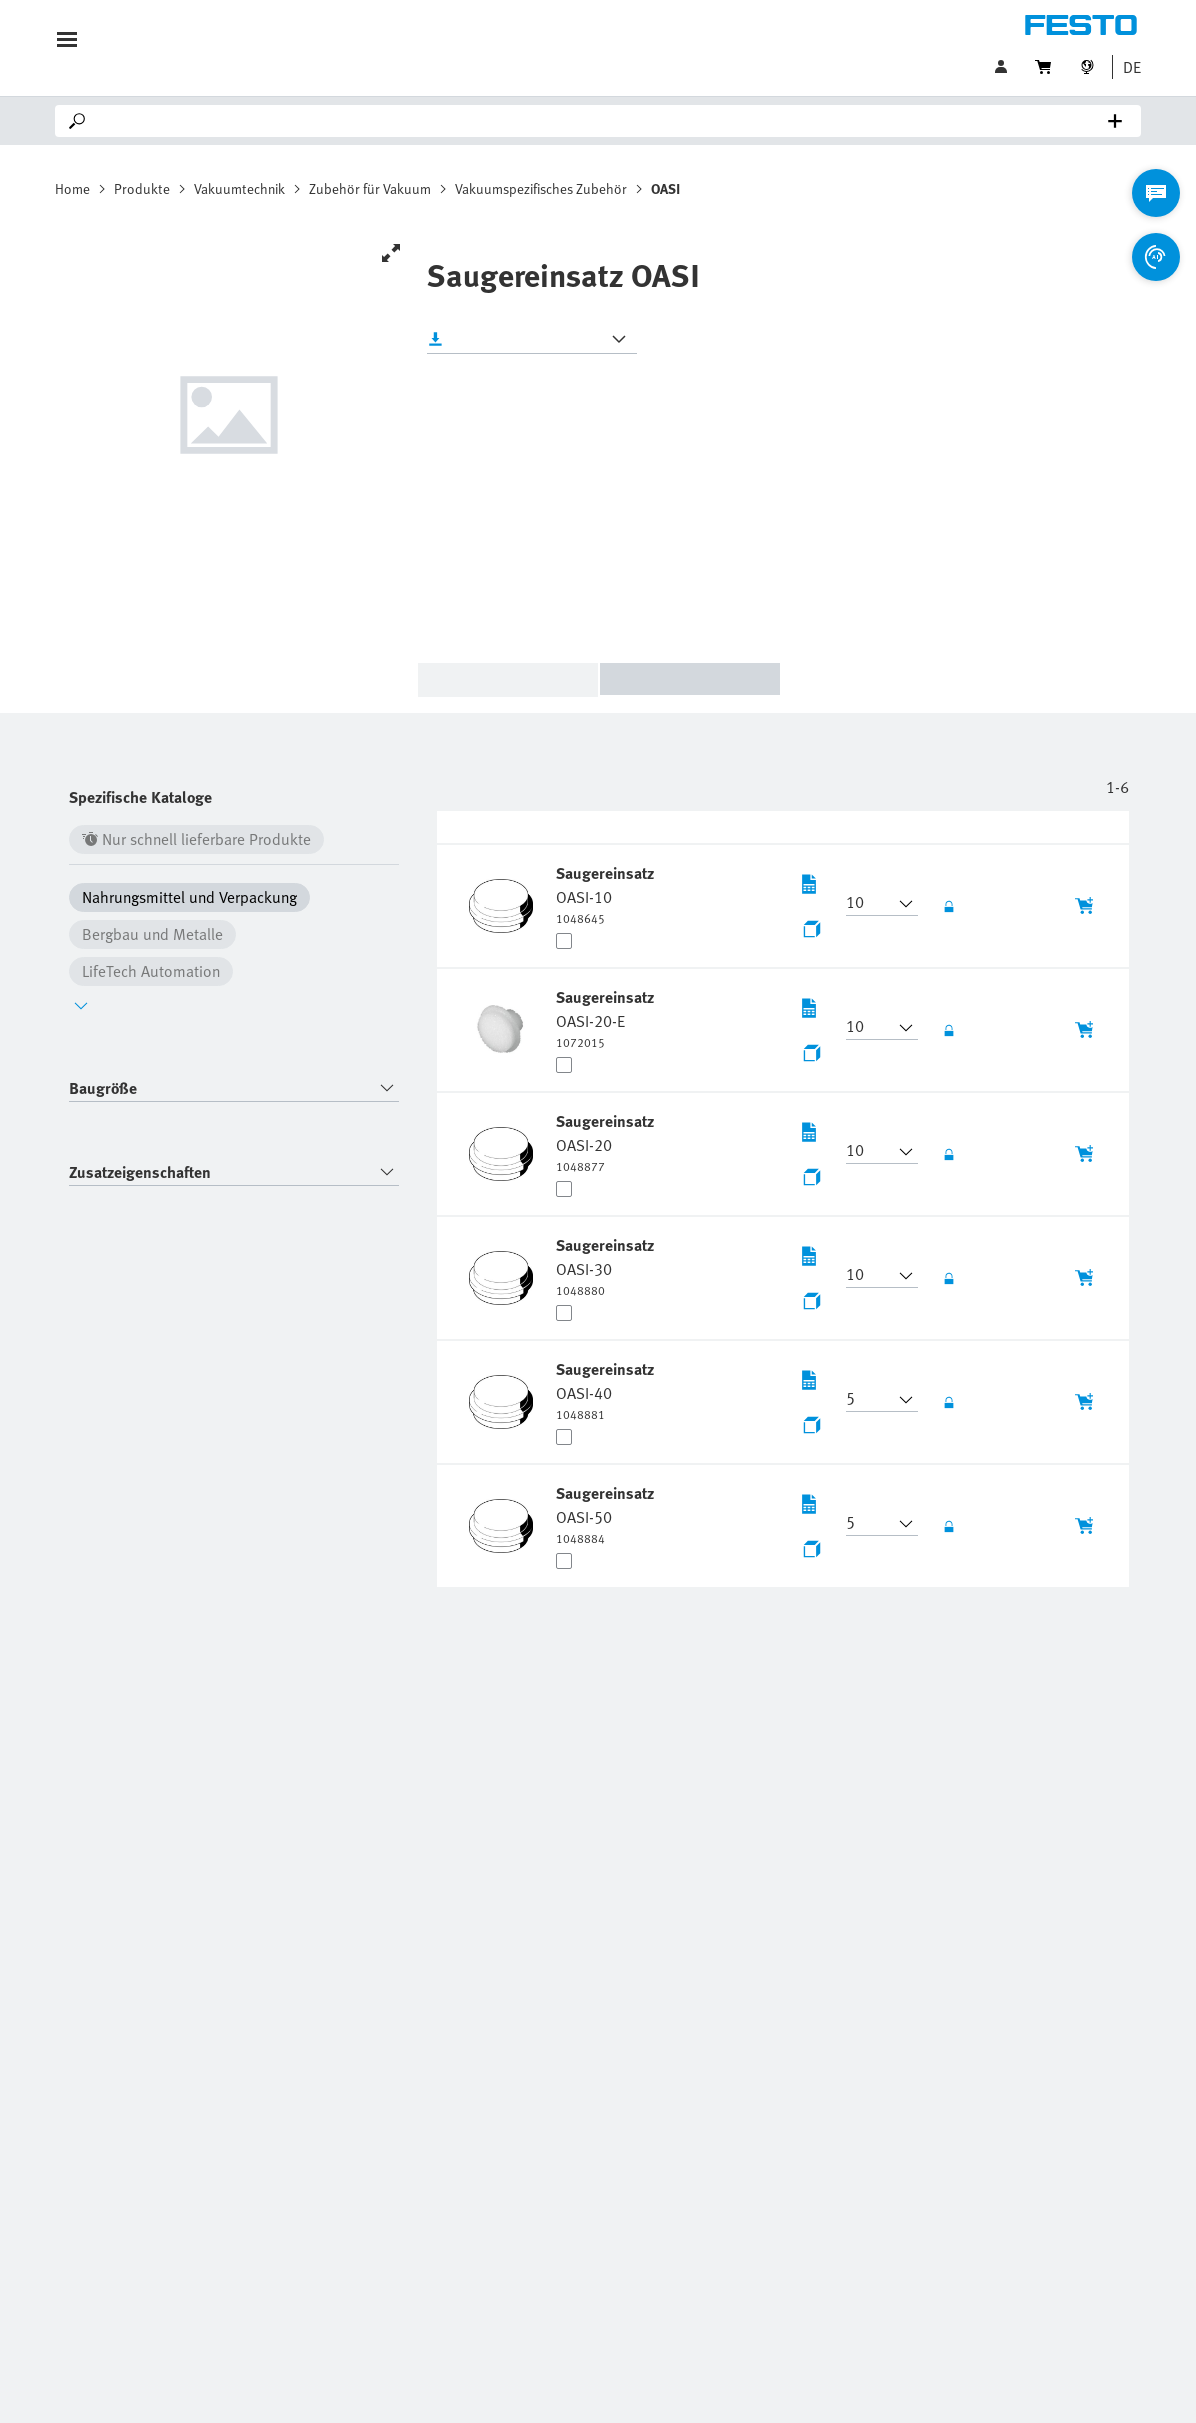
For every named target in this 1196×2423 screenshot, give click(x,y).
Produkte (142, 188)
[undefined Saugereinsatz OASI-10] (607, 894)
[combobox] (234, 1088)
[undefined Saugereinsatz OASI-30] (607, 1266)
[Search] (602, 121)
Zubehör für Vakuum (370, 188)
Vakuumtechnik (239, 188)
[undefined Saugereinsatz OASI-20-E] (607, 1018)
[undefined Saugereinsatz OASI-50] (607, 1514)
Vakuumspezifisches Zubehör (541, 188)
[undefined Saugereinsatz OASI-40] (607, 1390)
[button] (1127, 67)
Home (72, 188)
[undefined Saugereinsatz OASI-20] (607, 1142)
